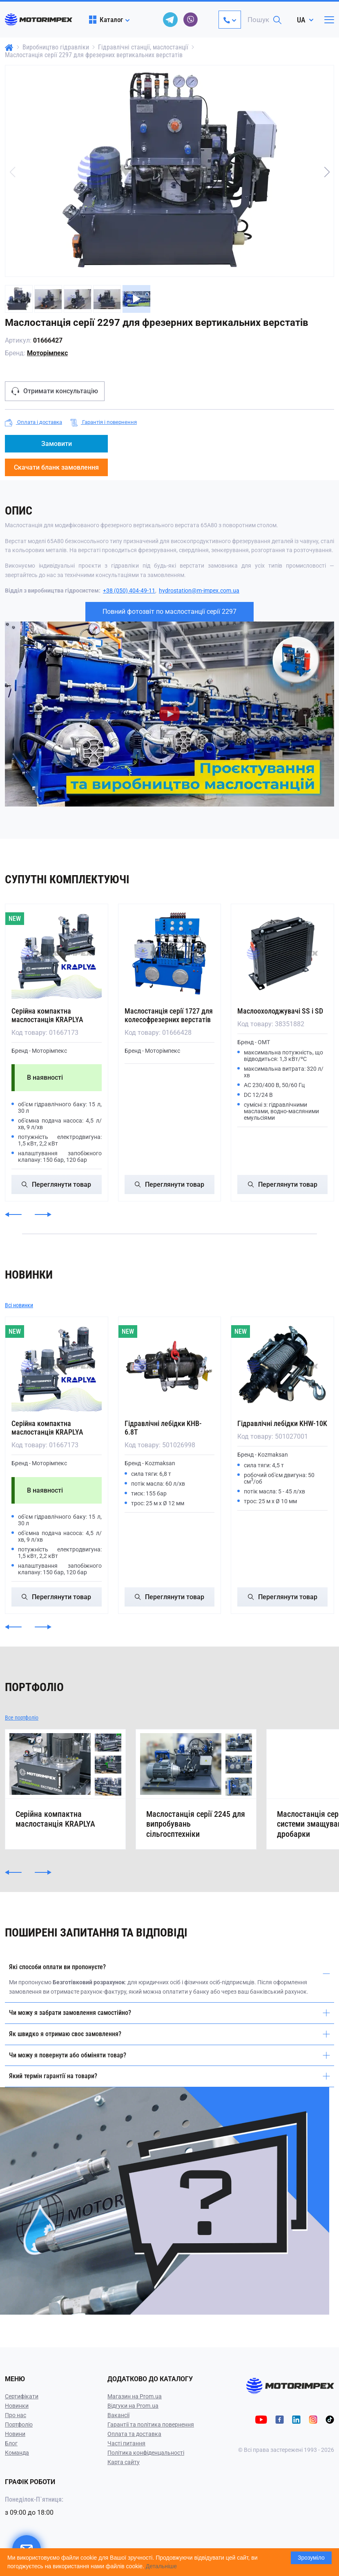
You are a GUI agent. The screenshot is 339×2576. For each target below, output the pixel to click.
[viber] (191, 19)
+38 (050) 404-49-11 (129, 590)
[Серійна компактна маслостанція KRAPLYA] (56, 953)
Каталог (106, 20)
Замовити (56, 444)
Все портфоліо (21, 1717)
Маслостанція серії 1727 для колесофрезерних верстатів (169, 1015)
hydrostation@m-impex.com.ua (199, 590)
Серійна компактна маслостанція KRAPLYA (47, 1015)
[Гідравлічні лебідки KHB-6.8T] (170, 1366)
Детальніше (161, 2566)
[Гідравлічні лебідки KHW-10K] (282, 1366)
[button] (327, 172)
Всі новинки (19, 1305)
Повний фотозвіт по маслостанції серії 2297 (169, 611)
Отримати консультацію (54, 391)
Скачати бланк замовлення (56, 467)
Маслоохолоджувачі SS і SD (280, 1011)
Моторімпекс (47, 353)
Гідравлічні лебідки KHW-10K (282, 1423)
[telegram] (170, 19)
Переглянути (56, 1184)
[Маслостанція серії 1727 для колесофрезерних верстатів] (170, 953)
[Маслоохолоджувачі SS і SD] (282, 953)
